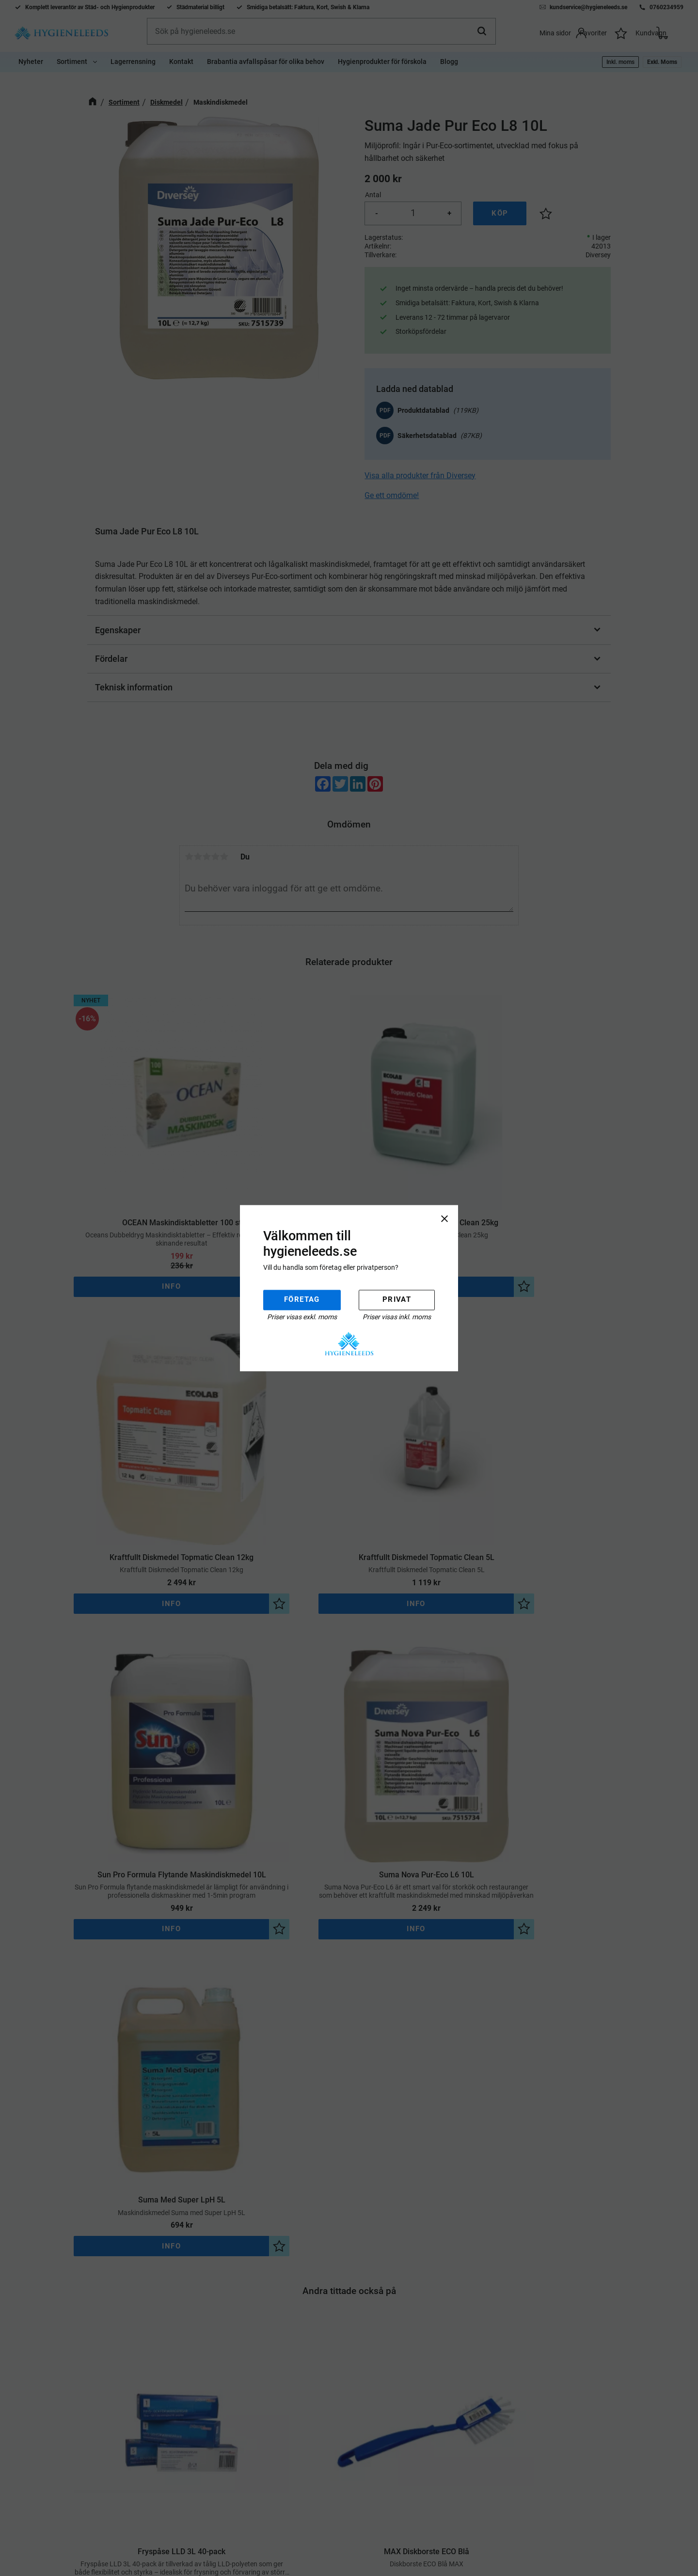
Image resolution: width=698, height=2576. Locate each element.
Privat (396, 1300)
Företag (302, 1300)
